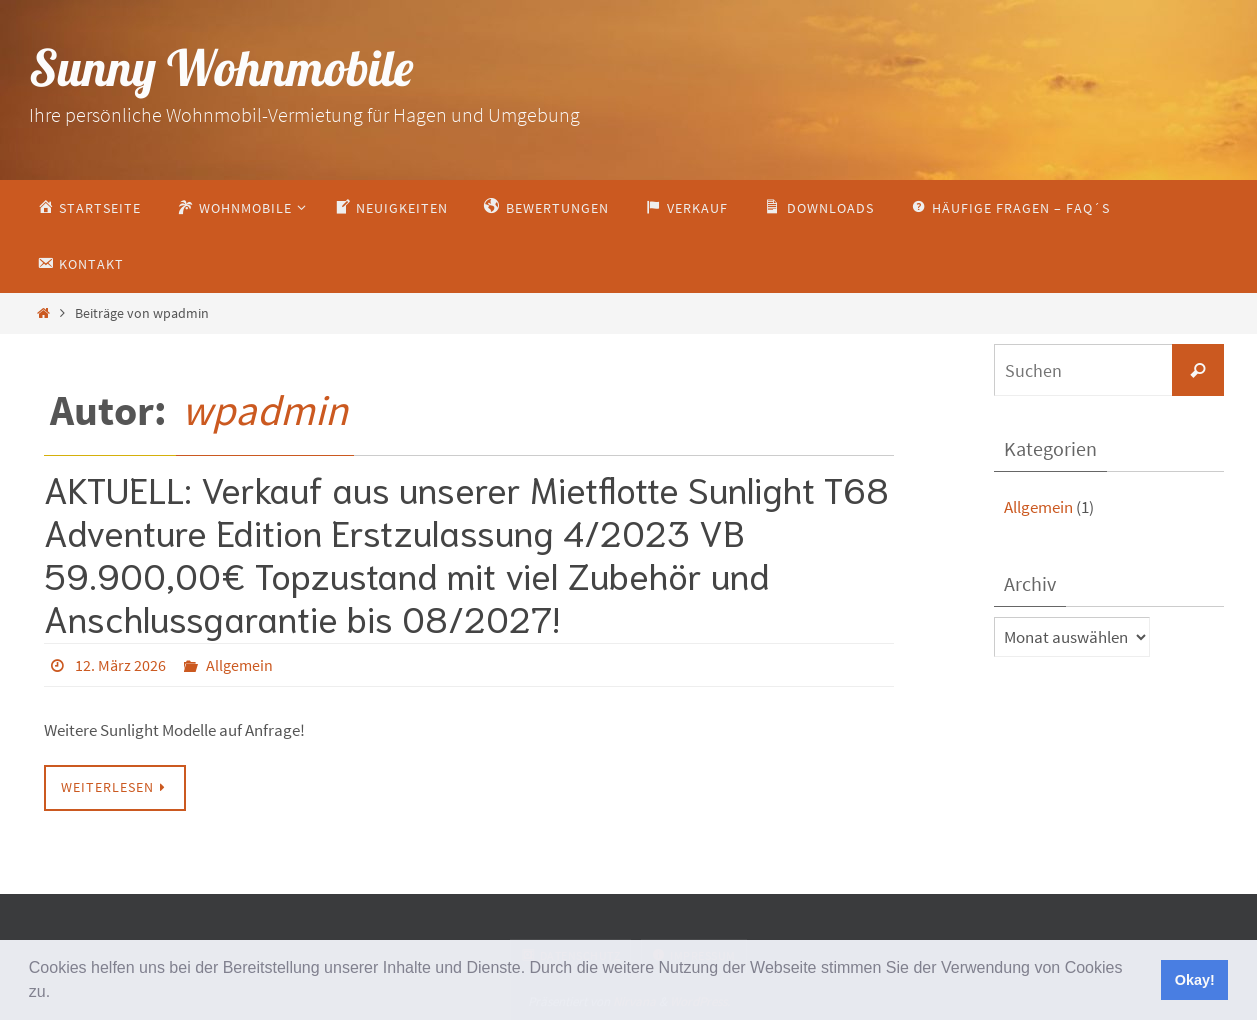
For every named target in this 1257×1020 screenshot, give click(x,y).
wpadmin (265, 410)
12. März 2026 (120, 665)
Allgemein (239, 665)
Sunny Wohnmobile (221, 67)
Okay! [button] (1195, 980)
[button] (58, 994)
